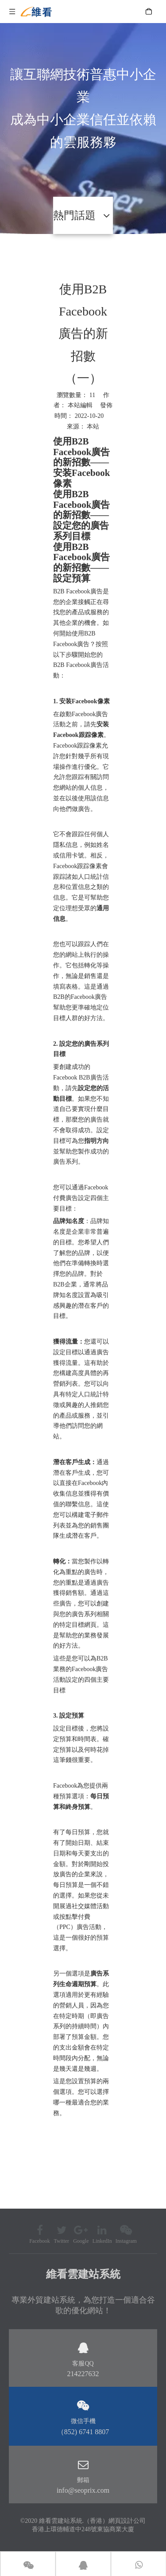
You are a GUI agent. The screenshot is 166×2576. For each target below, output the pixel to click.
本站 (93, 426)
